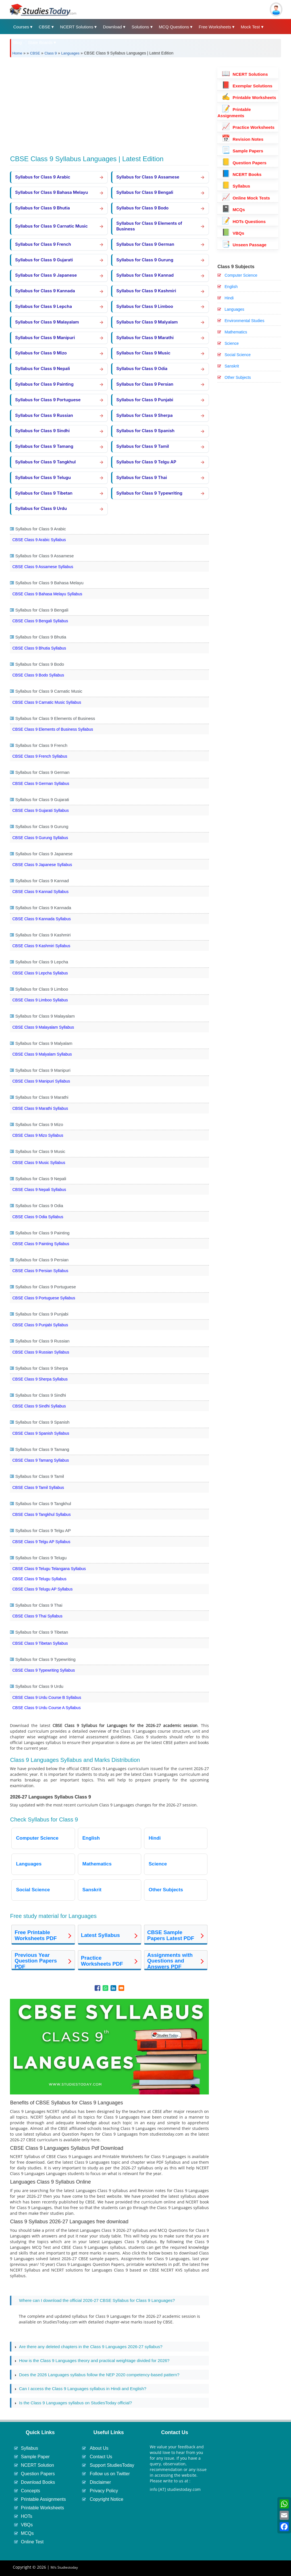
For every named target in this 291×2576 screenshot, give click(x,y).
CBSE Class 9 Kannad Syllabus (40, 892)
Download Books (38, 2482)
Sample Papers (242, 150)
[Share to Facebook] (97, 1988)
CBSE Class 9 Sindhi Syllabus (39, 1406)
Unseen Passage (244, 244)
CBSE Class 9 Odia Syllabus (37, 1217)
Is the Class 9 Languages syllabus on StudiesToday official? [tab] (73, 2402)
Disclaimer (100, 2482)
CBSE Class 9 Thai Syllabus (37, 1616)
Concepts (30, 2490)
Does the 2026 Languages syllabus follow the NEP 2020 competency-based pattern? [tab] (96, 2374)
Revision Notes (242, 139)
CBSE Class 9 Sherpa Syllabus (40, 1379)
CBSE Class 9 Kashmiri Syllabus (41, 946)
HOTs (26, 2516)
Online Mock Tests (246, 198)
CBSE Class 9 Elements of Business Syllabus (52, 729)
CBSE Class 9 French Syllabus (39, 756)
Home (17, 53)
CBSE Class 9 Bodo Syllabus (38, 675)
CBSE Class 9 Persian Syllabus (40, 1271)
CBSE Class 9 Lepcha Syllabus (40, 973)
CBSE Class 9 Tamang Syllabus (40, 1460)
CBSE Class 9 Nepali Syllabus (39, 1189)
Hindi (229, 298)
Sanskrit (232, 366)
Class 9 (50, 53)
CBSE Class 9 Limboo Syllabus (40, 1000)
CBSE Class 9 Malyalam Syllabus (42, 1054)
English (231, 286)
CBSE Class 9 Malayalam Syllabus (43, 1027)
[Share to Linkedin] (113, 1988)
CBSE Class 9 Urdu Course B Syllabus (46, 1697)
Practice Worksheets (248, 127)
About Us (99, 2448)
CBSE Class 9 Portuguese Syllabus (43, 1298)
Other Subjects (238, 377)
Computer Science (241, 275)
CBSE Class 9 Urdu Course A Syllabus (46, 1707)
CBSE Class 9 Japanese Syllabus (42, 864)
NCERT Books (241, 174)
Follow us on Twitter (110, 2473)
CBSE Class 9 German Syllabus (40, 783)
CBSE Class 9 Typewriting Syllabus (43, 1670)
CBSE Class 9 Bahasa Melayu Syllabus (47, 594)
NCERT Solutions (76, 26)
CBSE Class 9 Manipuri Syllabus (41, 1081)
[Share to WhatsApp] (105, 1988)
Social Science (238, 354)
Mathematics (236, 332)
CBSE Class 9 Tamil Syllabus (38, 1487)
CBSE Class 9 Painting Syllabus (40, 1243)
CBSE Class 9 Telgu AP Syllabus (41, 1541)
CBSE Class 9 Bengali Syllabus (40, 621)
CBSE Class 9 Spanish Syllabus (40, 1433)
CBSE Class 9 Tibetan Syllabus (40, 1643)
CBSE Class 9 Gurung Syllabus (40, 837)
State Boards (40, 42)
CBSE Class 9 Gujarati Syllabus (40, 810)
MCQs (233, 209)
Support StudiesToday (112, 2465)
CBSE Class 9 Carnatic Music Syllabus (46, 702)
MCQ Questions (174, 26)
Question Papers (244, 162)
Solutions (140, 26)
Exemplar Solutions (247, 85)
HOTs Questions (244, 221)
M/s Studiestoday (64, 2567)
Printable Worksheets (249, 97)
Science (232, 343)
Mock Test (250, 26)
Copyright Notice (106, 2499)
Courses (21, 26)
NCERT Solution (37, 2465)
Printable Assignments (43, 2499)
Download (112, 26)
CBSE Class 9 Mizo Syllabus (37, 1135)
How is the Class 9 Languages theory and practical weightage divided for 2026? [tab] (92, 2360)
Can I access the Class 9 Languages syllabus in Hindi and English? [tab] (80, 2389)
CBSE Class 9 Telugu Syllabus (39, 1579)
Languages (70, 53)
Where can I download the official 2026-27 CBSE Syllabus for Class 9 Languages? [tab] (94, 2300)
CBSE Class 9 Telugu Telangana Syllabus (49, 1568)
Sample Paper (35, 2456)
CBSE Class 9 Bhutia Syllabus (39, 648)
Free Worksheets (215, 26)
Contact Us (101, 2456)
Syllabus (236, 186)
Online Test (32, 2541)
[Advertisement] (109, 104)
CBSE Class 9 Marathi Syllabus (40, 1108)
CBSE (44, 26)
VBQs (233, 233)
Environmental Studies (244, 320)
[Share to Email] (121, 1988)
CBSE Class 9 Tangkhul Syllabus (41, 1514)
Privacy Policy (104, 2490)
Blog (17, 42)
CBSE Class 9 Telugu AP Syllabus (42, 1589)
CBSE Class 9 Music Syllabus (38, 1162)
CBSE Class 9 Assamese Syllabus (42, 567)
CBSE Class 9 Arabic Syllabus (39, 539)
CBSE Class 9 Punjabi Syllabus (40, 1325)
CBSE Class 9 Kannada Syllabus (41, 919)
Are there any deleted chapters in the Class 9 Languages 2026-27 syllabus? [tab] (88, 2346)
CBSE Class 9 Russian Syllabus (40, 1352)
